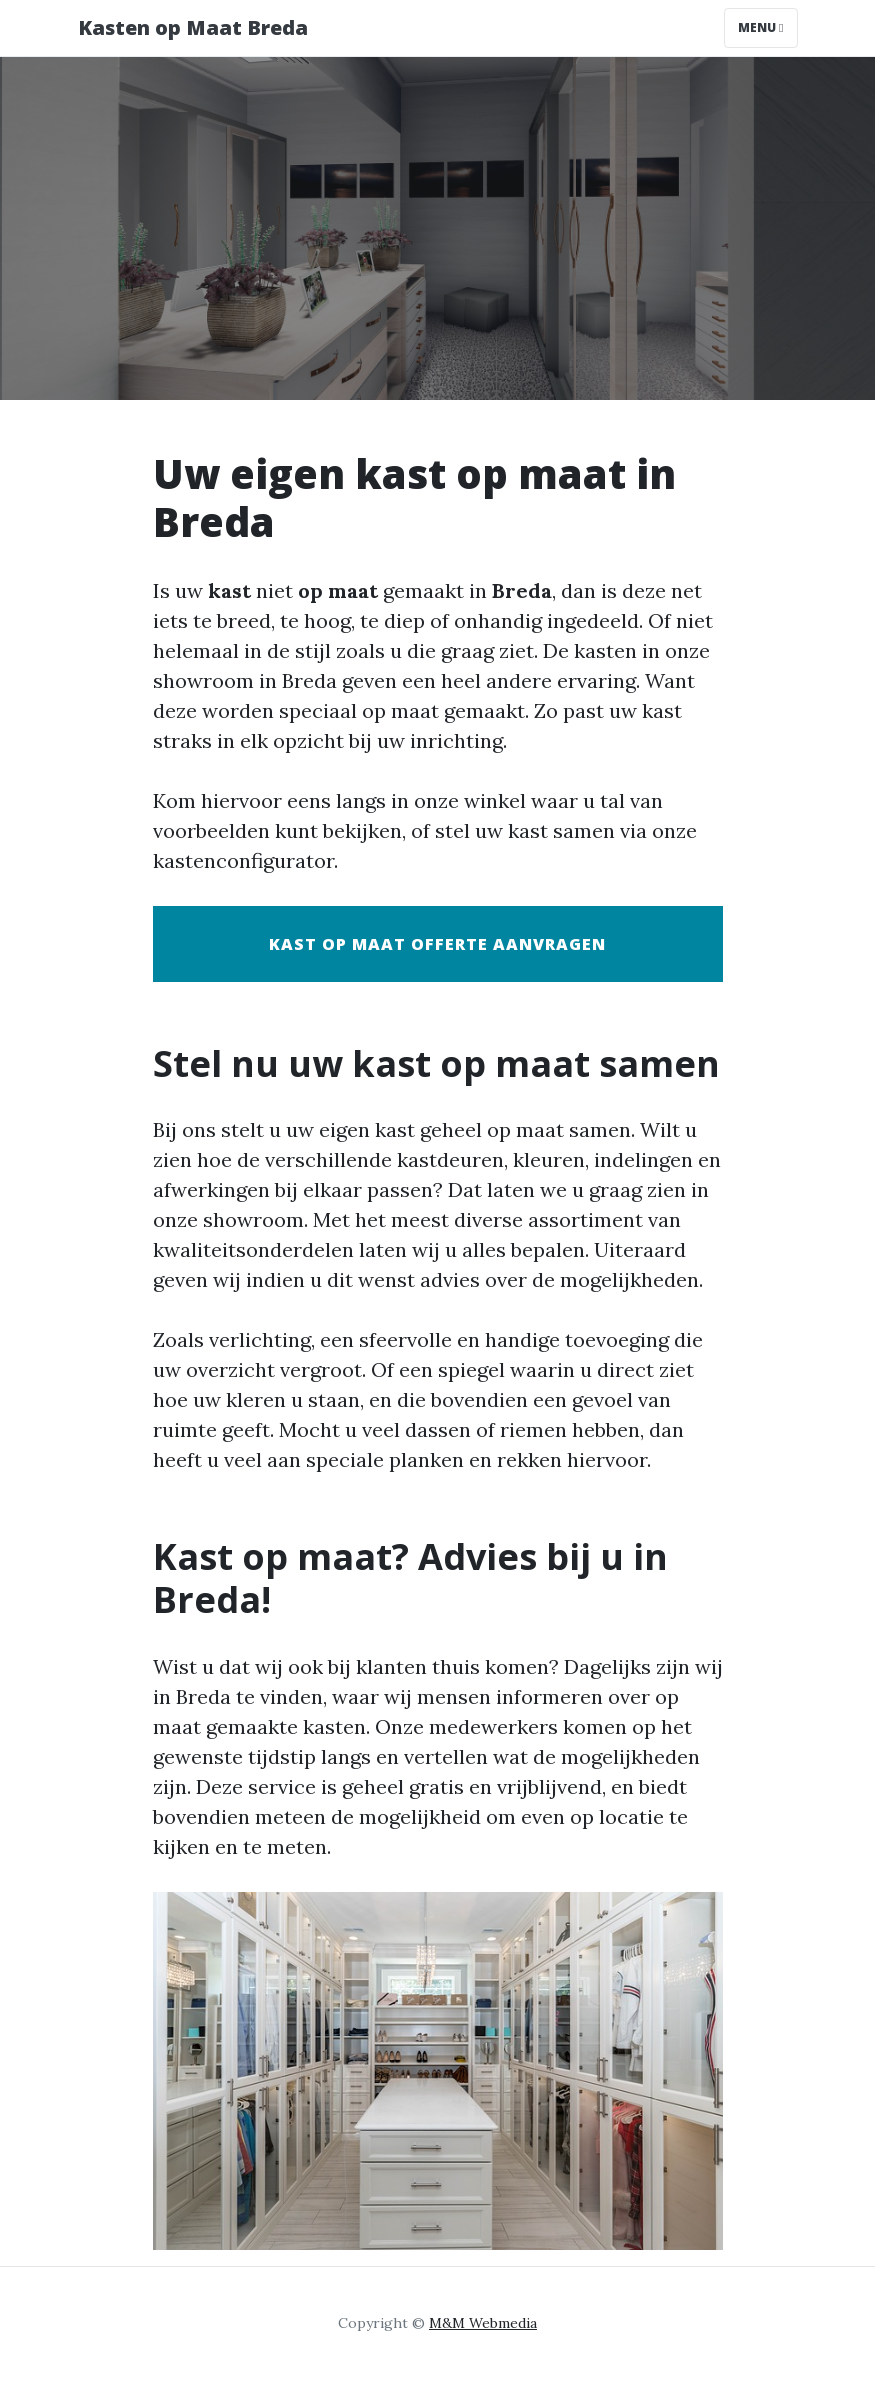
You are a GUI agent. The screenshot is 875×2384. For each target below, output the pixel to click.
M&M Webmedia (483, 2323)
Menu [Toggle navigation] (760, 27)
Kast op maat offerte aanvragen (437, 944)
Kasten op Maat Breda (193, 27)
